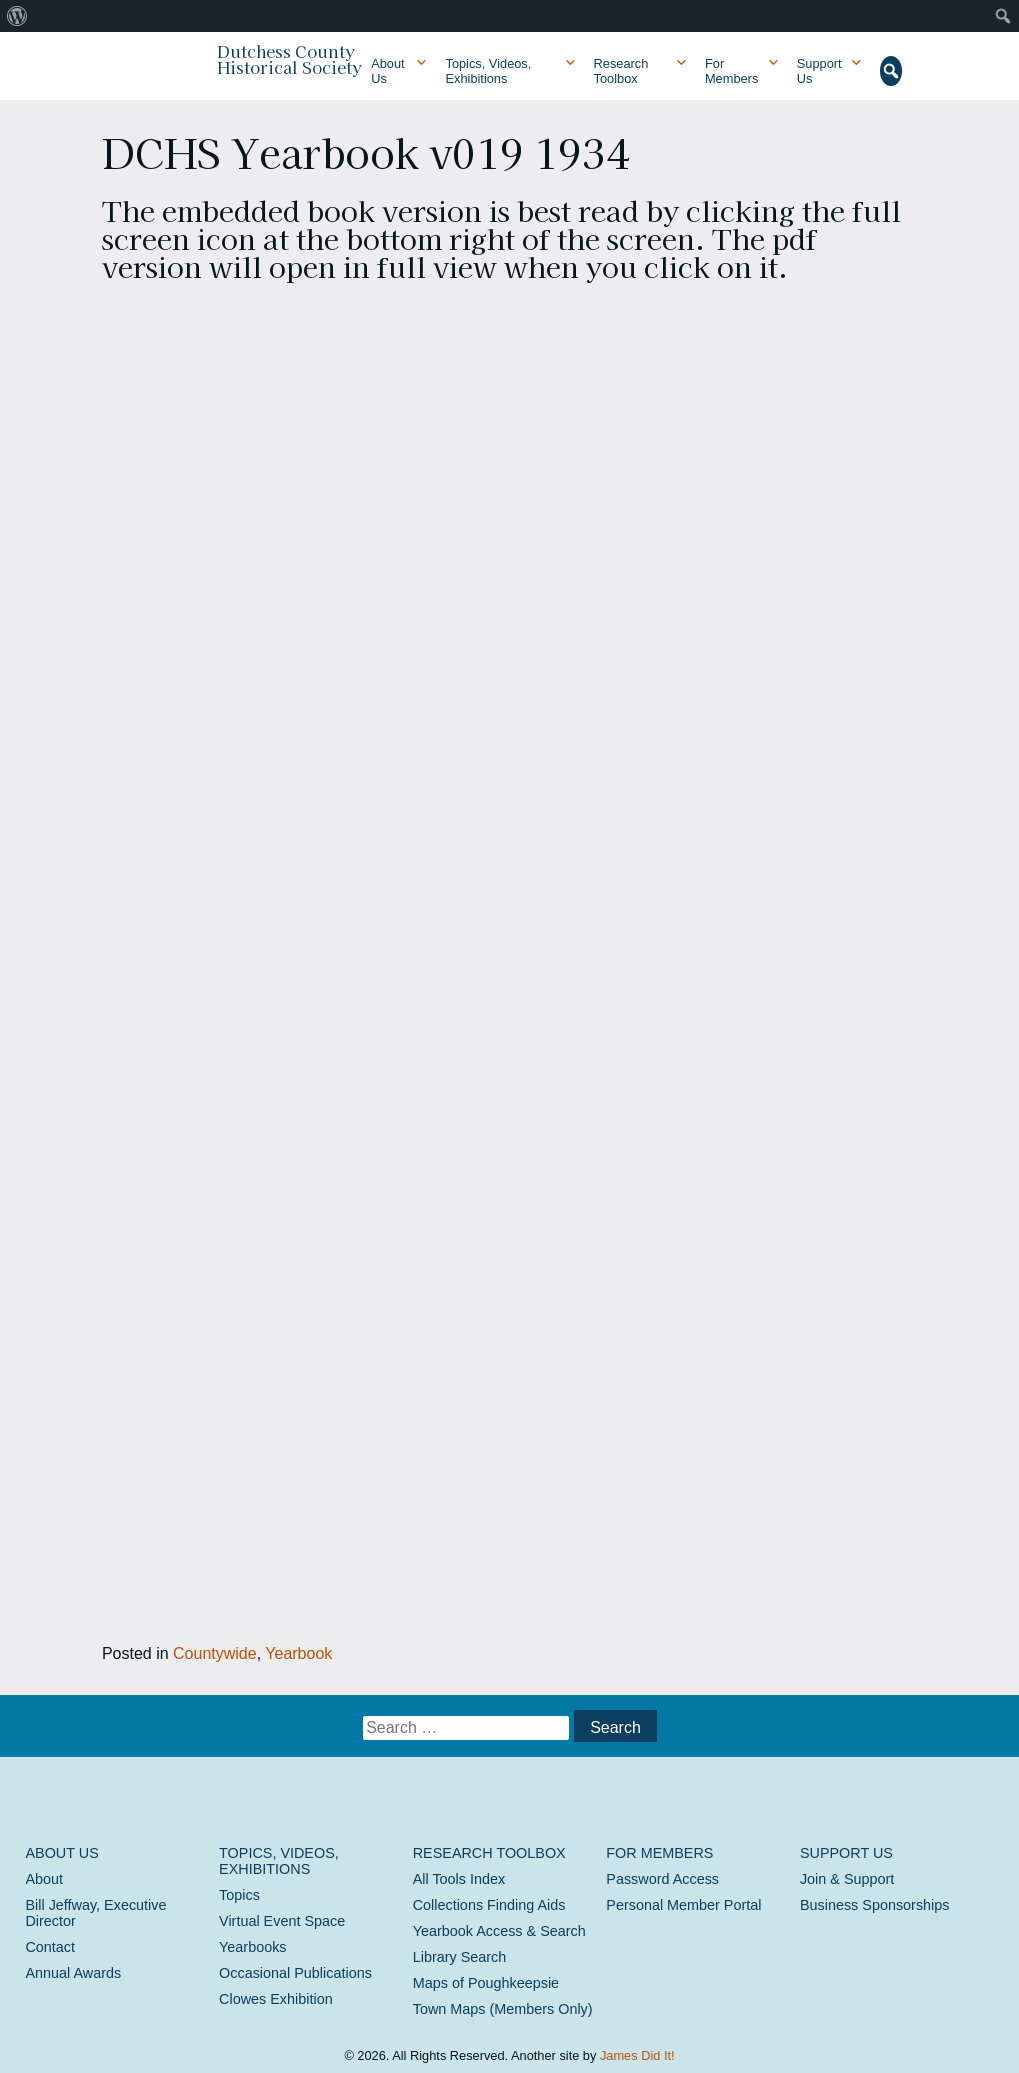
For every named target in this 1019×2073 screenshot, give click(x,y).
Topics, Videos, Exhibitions (488, 71)
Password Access (662, 1879)
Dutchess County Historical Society (289, 59)
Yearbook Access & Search (499, 1931)
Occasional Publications (295, 1973)
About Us (387, 71)
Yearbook (298, 1653)
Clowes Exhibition (276, 1999)
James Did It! (637, 2055)
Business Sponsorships (875, 1905)
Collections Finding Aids (489, 1905)
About (44, 1879)
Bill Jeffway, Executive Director (95, 1913)
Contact (50, 1947)
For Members (731, 71)
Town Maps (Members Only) (503, 2009)
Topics (239, 1895)
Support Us (819, 71)
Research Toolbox (621, 71)
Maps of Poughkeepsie (486, 1983)
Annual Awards (73, 1973)
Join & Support (847, 1879)
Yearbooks (252, 1947)
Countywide (215, 1653)
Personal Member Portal (683, 1905)
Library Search (460, 1957)
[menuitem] (17, 16)
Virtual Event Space (282, 1921)
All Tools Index (459, 1879)
